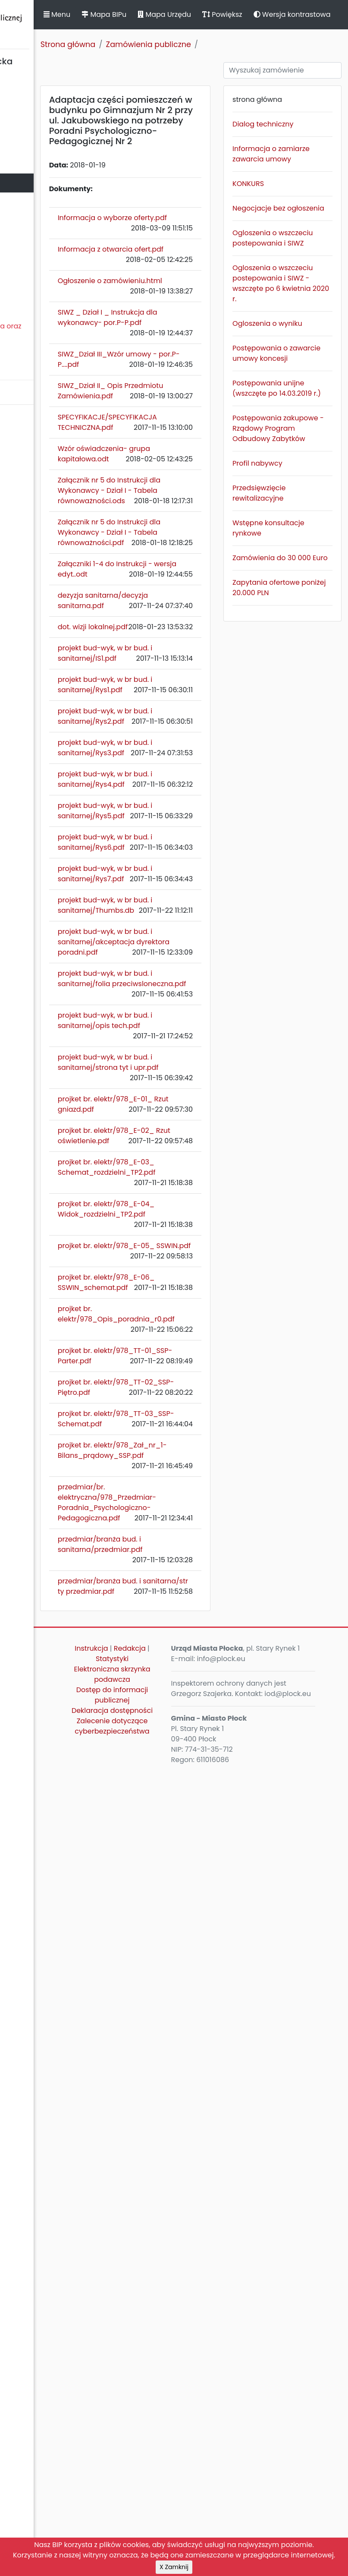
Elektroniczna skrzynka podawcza (184, 2462)
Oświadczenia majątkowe (48, 221)
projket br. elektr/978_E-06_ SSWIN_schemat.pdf (189, 1904)
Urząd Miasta (26, 145)
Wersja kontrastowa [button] (215, 31)
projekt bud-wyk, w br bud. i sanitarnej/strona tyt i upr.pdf (191, 1575)
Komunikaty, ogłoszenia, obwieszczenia (45, 283)
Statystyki (184, 2442)
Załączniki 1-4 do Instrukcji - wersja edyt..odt (184, 797)
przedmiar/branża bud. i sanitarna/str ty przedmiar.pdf (191, 2343)
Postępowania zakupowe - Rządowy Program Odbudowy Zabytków (297, 564)
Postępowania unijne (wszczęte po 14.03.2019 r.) (301, 503)
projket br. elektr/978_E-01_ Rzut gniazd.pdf (191, 1633)
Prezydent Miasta (33, 126)
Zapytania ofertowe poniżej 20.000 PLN (301, 764)
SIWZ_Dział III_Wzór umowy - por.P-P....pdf (191, 458)
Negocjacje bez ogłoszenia (299, 250)
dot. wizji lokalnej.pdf (189, 892)
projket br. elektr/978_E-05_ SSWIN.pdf (184, 1852)
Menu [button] (152, 23)
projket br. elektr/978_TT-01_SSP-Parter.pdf (193, 2009)
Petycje (16, 307)
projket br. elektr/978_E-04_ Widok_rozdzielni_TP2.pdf (191, 1805)
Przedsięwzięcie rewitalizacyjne (299, 644)
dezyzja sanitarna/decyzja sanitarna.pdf (185, 850)
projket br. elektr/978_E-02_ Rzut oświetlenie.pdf (192, 1685)
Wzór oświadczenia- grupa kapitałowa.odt (191, 605)
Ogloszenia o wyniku (295, 417)
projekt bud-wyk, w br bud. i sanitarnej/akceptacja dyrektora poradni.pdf (192, 1408)
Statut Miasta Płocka (39, 88)
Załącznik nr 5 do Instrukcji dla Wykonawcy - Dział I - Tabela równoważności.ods (191, 662)
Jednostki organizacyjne (46, 202)
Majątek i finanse (33, 164)
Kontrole (18, 240)
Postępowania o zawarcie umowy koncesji (302, 457)
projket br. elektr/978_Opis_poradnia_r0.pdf (192, 1957)
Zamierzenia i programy (45, 259)
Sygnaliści (21, 366)
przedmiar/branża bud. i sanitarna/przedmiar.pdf (193, 2296)
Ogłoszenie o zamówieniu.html (183, 354)
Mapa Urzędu (260, 14)
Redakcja (182, 2431)
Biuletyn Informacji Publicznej (64, 23)
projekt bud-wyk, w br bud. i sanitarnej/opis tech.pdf (191, 1518)
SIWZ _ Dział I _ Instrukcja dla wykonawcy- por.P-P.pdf (187, 406)
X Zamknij (174, 2567)
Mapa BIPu (199, 14)
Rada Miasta (25, 107)
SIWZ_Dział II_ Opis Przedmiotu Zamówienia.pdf (186, 505)
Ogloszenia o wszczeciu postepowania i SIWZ (299, 295)
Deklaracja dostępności (184, 2519)
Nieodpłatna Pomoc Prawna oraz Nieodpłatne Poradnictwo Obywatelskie (60, 336)
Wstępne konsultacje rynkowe (292, 684)
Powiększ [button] (318, 14)
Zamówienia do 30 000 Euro (299, 724)
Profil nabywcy (298, 614)
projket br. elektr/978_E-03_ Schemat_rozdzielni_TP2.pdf (192, 1742)
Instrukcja (182, 2421)
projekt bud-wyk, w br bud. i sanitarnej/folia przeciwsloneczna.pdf (191, 1466)
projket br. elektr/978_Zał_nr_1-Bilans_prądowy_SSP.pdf (193, 2170)
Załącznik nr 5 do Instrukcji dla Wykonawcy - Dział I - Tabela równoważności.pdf (191, 735)
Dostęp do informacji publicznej (184, 2493)
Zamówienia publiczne (43, 183)
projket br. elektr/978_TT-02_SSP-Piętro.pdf (184, 2061)
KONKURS (288, 221)
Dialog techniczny (291, 146)
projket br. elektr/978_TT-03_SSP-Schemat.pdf (190, 2113)
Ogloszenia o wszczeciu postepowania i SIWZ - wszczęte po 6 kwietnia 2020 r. (300, 362)
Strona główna (163, 61)
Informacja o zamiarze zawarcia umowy (302, 185)
